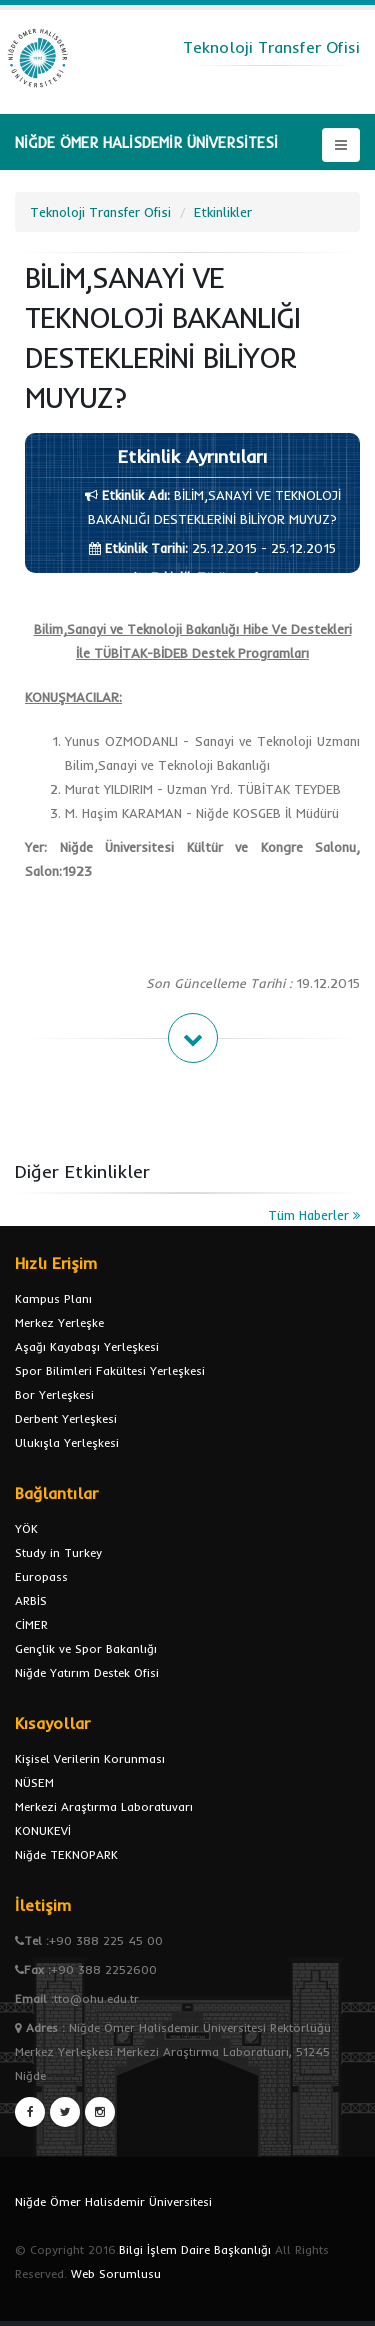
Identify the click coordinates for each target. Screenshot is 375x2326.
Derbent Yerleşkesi (66, 1418)
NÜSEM (34, 1782)
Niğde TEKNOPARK (66, 1854)
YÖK (26, 1528)
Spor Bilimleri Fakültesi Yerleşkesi (110, 1370)
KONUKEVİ (43, 1830)
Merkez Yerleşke (59, 1322)
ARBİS (31, 1600)
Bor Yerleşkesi (54, 1394)
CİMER (31, 1624)
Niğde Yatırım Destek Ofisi (87, 1672)
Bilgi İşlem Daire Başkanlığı (195, 2249)
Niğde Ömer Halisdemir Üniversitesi (113, 2201)
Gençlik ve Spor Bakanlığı (86, 1648)
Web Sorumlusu (116, 2273)
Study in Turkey (58, 1552)
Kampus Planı (53, 1298)
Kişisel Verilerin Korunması (90, 1758)
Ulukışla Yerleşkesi (67, 1442)
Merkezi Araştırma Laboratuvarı (104, 1806)
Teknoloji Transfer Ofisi (100, 212)
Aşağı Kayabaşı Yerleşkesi (87, 1346)
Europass (41, 1576)
